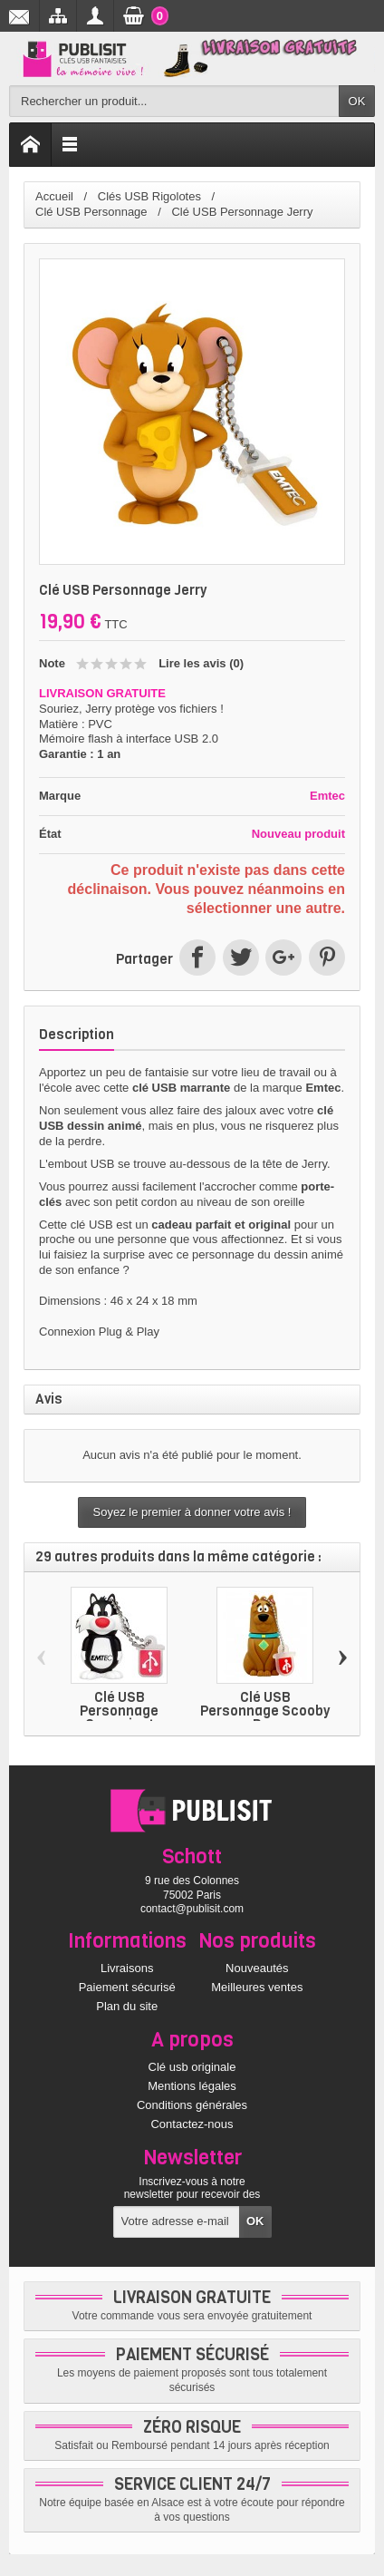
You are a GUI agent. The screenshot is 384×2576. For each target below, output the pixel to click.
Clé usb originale (192, 2067)
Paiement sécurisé (127, 1987)
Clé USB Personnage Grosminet (119, 1711)
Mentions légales (192, 2086)
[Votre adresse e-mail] (177, 2222)
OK (357, 101)
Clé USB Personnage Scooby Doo (265, 1711)
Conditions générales (192, 2105)
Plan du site (127, 2006)
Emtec (327, 795)
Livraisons (127, 1968)
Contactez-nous (191, 2124)
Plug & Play (129, 1331)
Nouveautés (257, 1968)
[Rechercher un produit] (174, 101)
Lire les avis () (201, 663)
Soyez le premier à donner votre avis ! (192, 1512)
